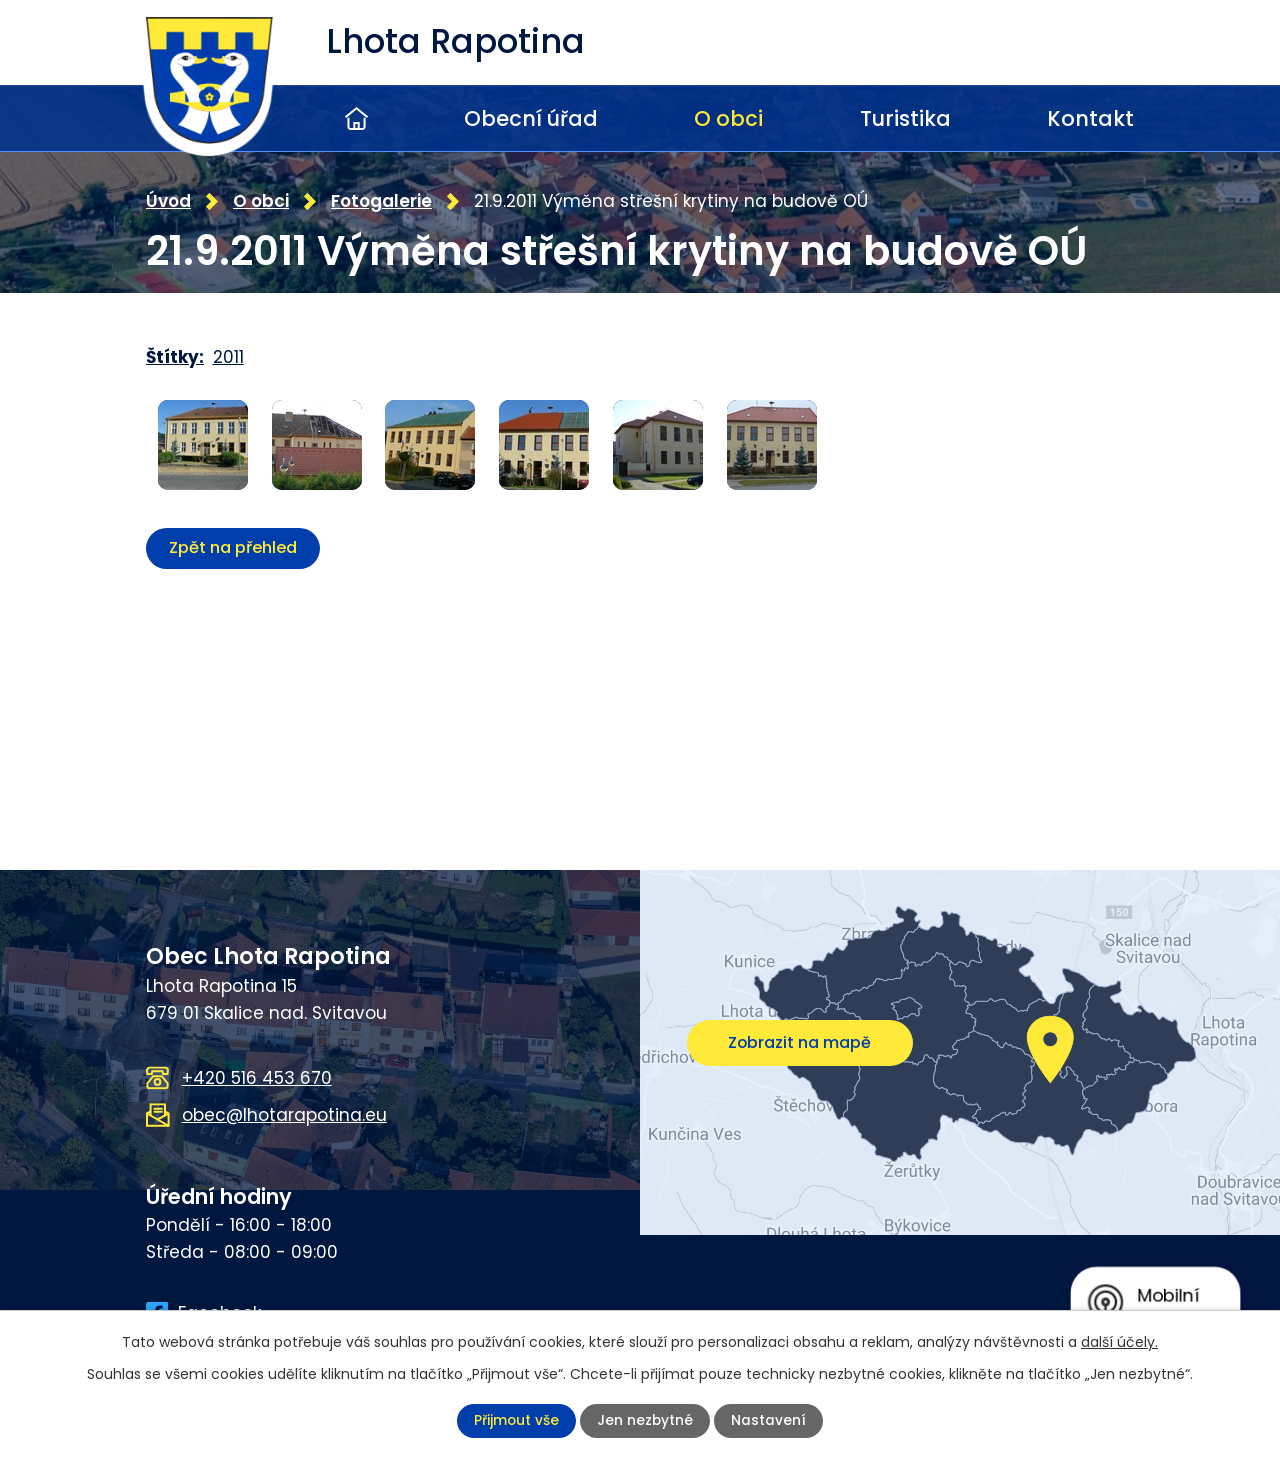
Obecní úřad (531, 118)
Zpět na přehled (233, 546)
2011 (228, 357)
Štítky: (175, 357)
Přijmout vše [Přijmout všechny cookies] (516, 1421)
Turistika (905, 118)
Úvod (356, 118)
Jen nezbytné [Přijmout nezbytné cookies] (645, 1421)
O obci (728, 118)
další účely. (1119, 1342)
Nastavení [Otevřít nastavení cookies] (769, 1421)
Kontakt (1090, 118)
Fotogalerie (381, 200)
